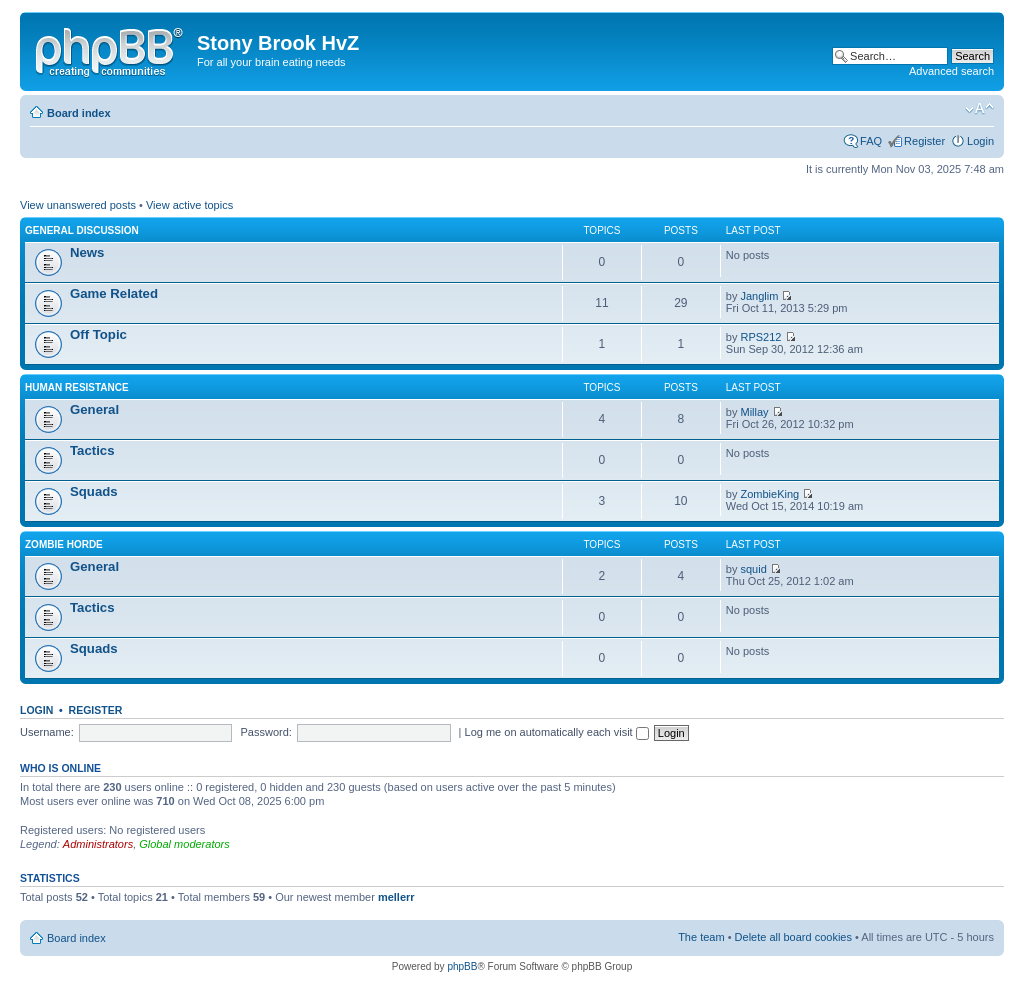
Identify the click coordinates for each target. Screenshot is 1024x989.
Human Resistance (77, 387)
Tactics (92, 450)
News (87, 252)
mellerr (396, 897)
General (94, 409)
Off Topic (98, 334)
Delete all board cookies (793, 937)
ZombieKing (770, 494)
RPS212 (761, 337)
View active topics (189, 205)
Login (980, 141)
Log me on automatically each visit (557, 732)
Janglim (760, 296)
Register (924, 141)
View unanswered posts (78, 205)
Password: (266, 732)
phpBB (462, 966)
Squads (94, 491)
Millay (755, 412)
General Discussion (82, 230)
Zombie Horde (64, 544)
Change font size (979, 109)
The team (701, 937)
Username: (47, 732)
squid (754, 569)
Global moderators (184, 844)
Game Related (114, 293)
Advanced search (951, 71)
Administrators (98, 844)
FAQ (871, 141)
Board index (79, 113)
